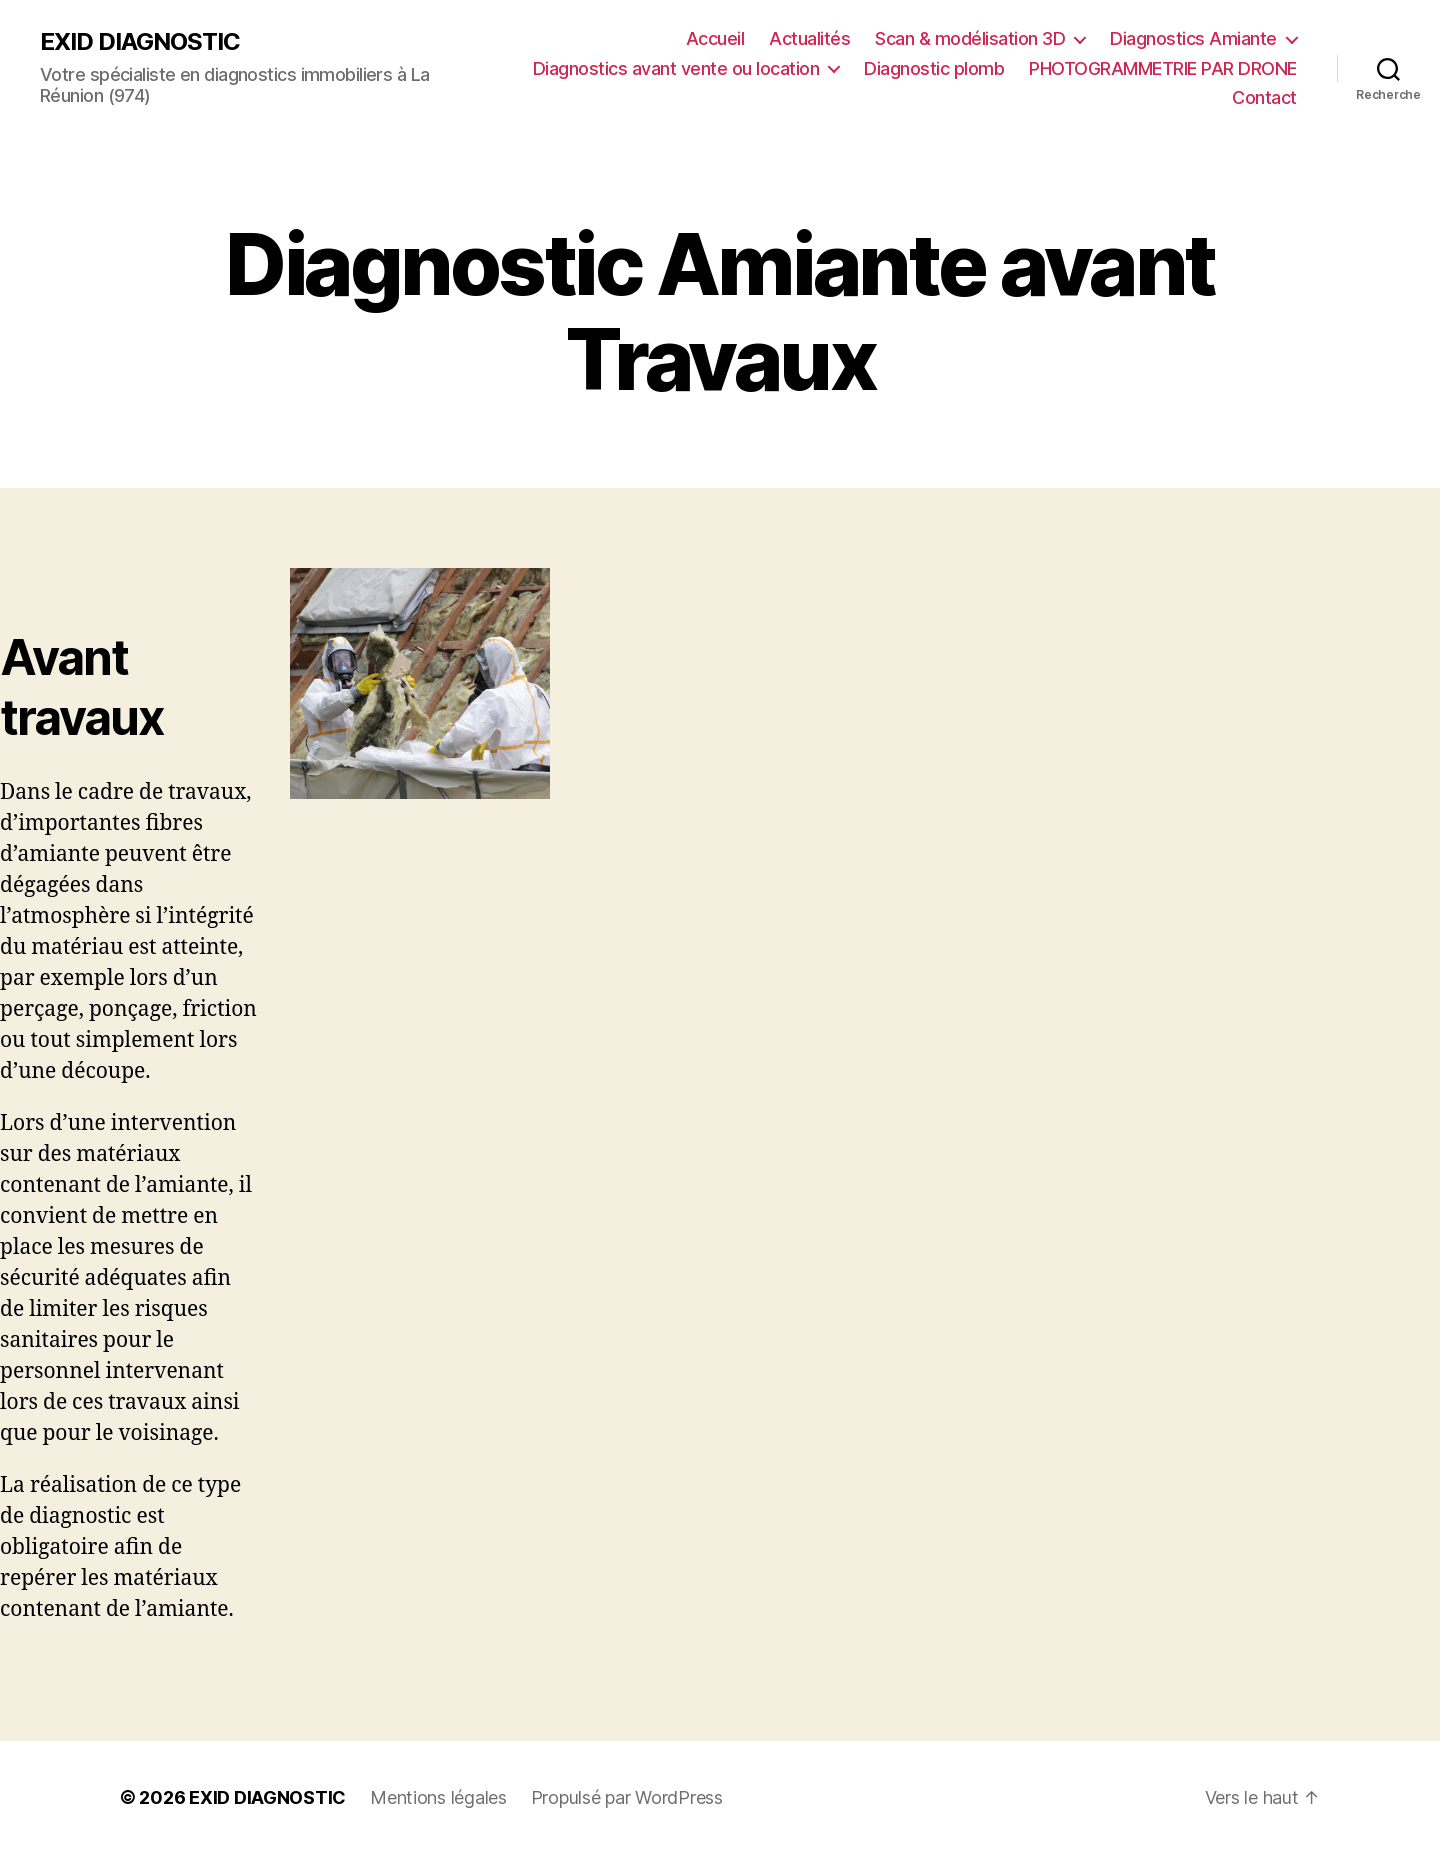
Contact (1264, 97)
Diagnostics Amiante (1193, 38)
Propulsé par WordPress (627, 1797)
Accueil (715, 38)
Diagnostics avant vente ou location (676, 68)
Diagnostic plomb (934, 68)
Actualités (809, 38)
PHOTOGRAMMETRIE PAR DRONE (1163, 68)
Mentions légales (438, 1797)
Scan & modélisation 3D (970, 38)
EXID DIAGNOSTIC (140, 42)
